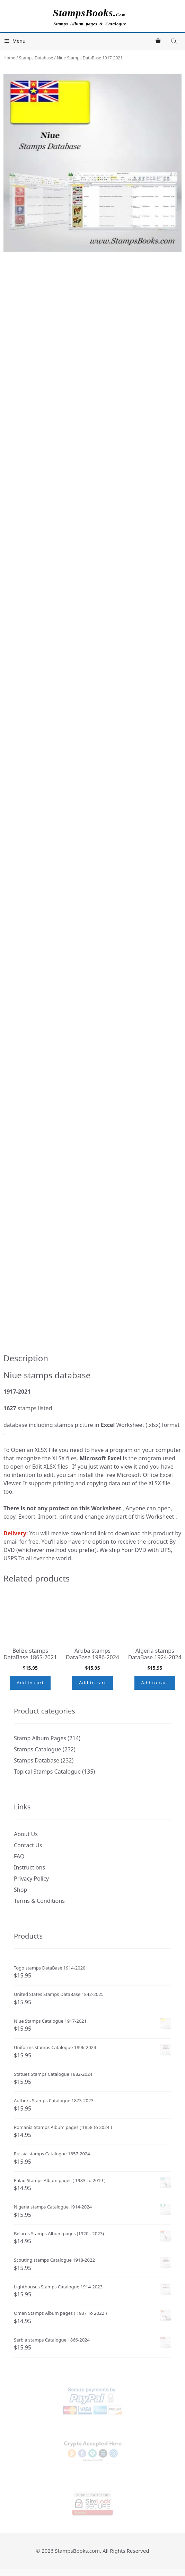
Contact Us (28, 1845)
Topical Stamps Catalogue (47, 1771)
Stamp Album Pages (40, 1738)
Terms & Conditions (39, 1901)
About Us (26, 1834)
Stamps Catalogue (37, 1749)
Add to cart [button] (30, 1682)
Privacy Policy (31, 1878)
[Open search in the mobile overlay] (174, 41)
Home (9, 58)
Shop (20, 1889)
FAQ (19, 1856)
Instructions (29, 1867)
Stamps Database (36, 58)
